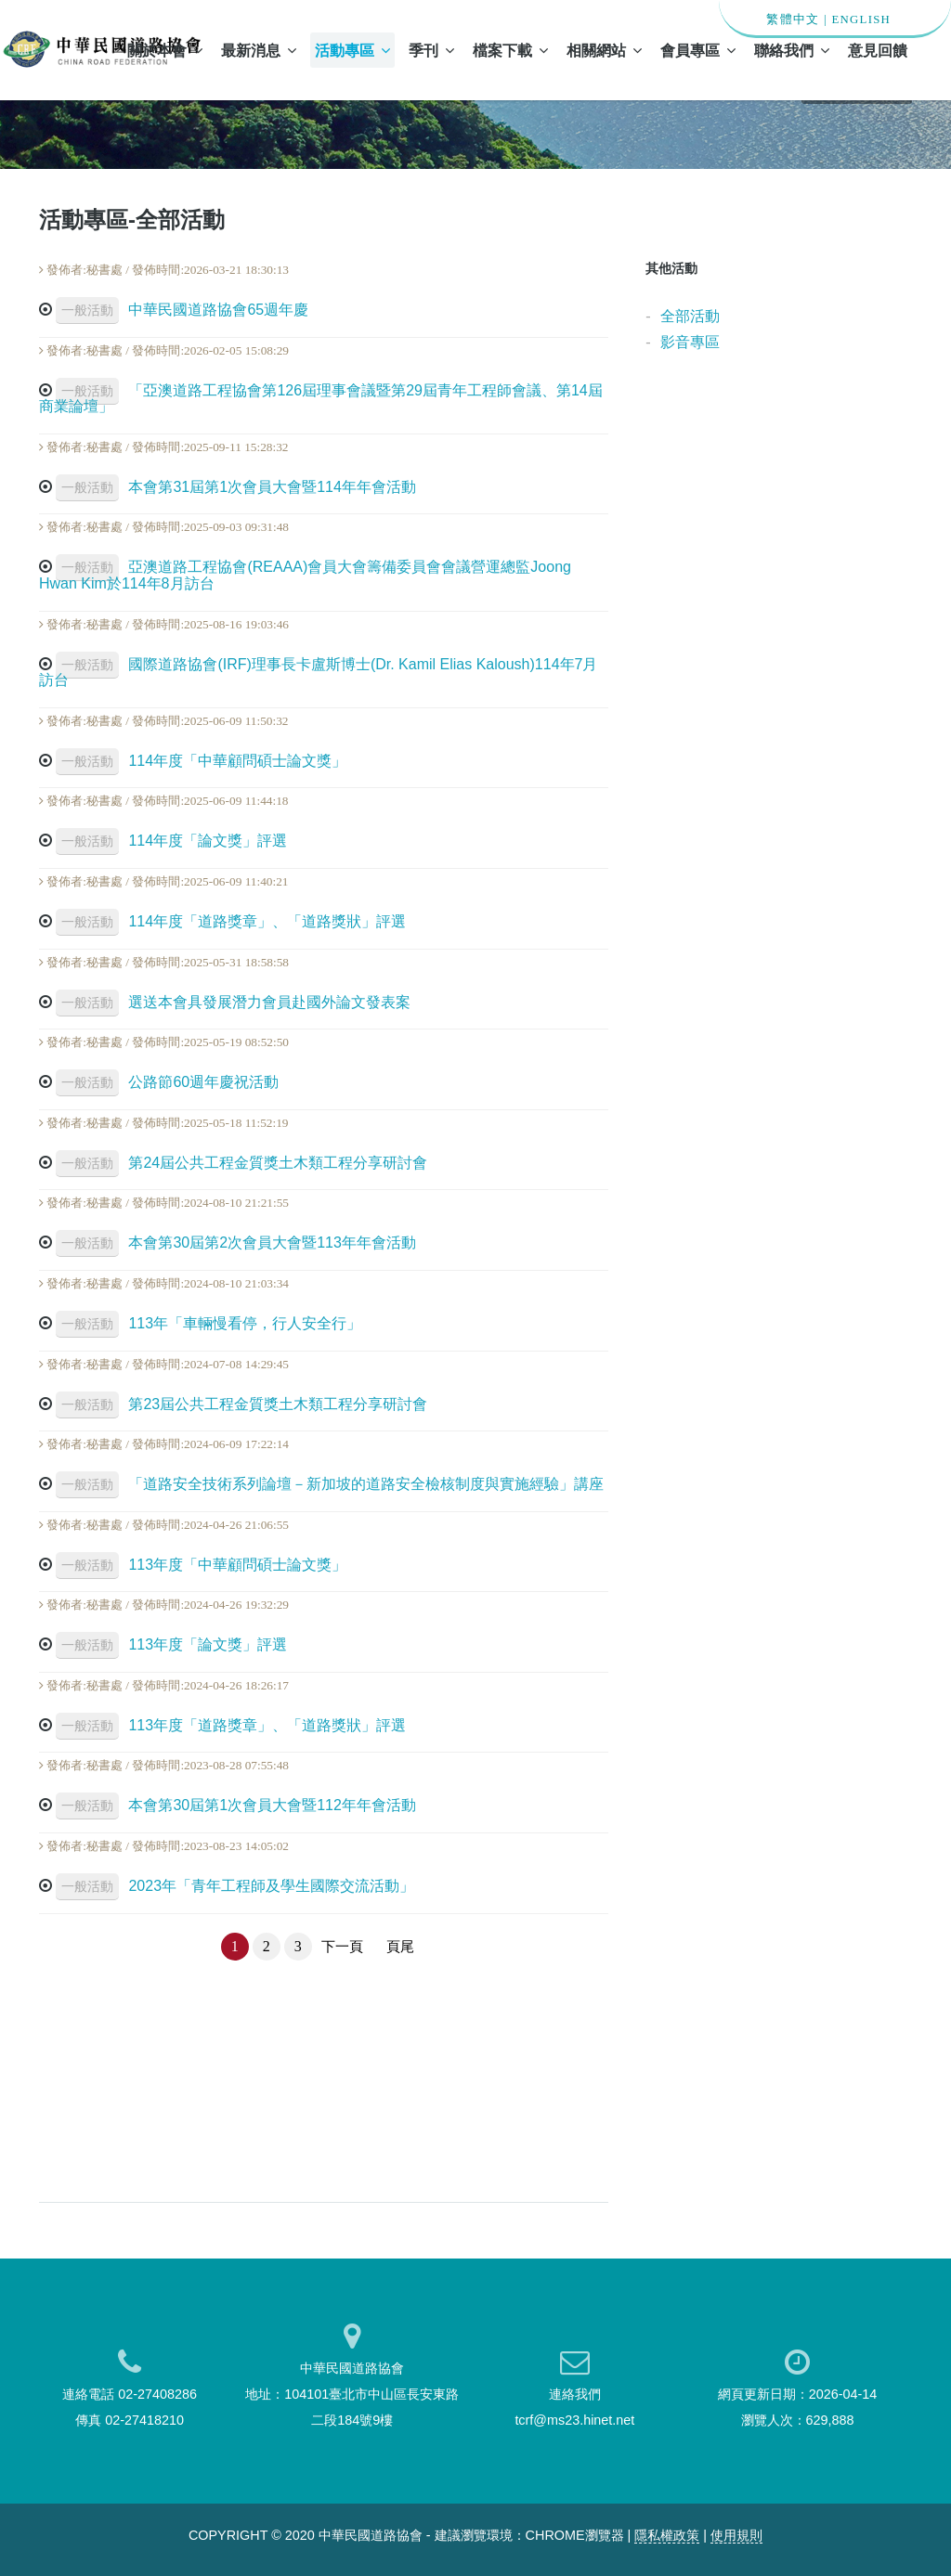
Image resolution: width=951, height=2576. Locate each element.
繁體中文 (792, 19)
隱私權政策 (666, 2535)
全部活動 (690, 316)
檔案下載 (510, 50)
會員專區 (698, 50)
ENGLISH (861, 19)
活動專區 (352, 50)
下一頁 (342, 1946)
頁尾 (400, 1946)
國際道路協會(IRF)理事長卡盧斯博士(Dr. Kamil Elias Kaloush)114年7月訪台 (318, 672)
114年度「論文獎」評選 (171, 840)
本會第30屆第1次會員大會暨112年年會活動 (235, 1805)
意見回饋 (877, 50)
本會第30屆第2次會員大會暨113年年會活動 (235, 1242)
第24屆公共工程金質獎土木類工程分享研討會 (241, 1163)
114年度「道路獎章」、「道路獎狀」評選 (231, 921)
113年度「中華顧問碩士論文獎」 (201, 1565)
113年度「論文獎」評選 (171, 1644)
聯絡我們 (791, 50)
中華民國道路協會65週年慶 (182, 309)
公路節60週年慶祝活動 (167, 1082)
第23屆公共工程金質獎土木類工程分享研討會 (241, 1404)
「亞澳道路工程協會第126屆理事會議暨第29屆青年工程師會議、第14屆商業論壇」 (321, 398)
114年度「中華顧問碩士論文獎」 (201, 761)
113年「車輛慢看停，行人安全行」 (208, 1323)
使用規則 (736, 2535)
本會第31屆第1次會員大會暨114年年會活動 (235, 487)
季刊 (431, 50)
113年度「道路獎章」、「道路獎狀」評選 (231, 1725)
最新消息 (258, 50)
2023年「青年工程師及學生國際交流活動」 (235, 1886)
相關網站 (604, 50)
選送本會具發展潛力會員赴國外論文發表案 (233, 1002)
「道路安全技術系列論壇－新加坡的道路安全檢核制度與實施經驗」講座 (330, 1484)
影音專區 (690, 342)
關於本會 (164, 50)
